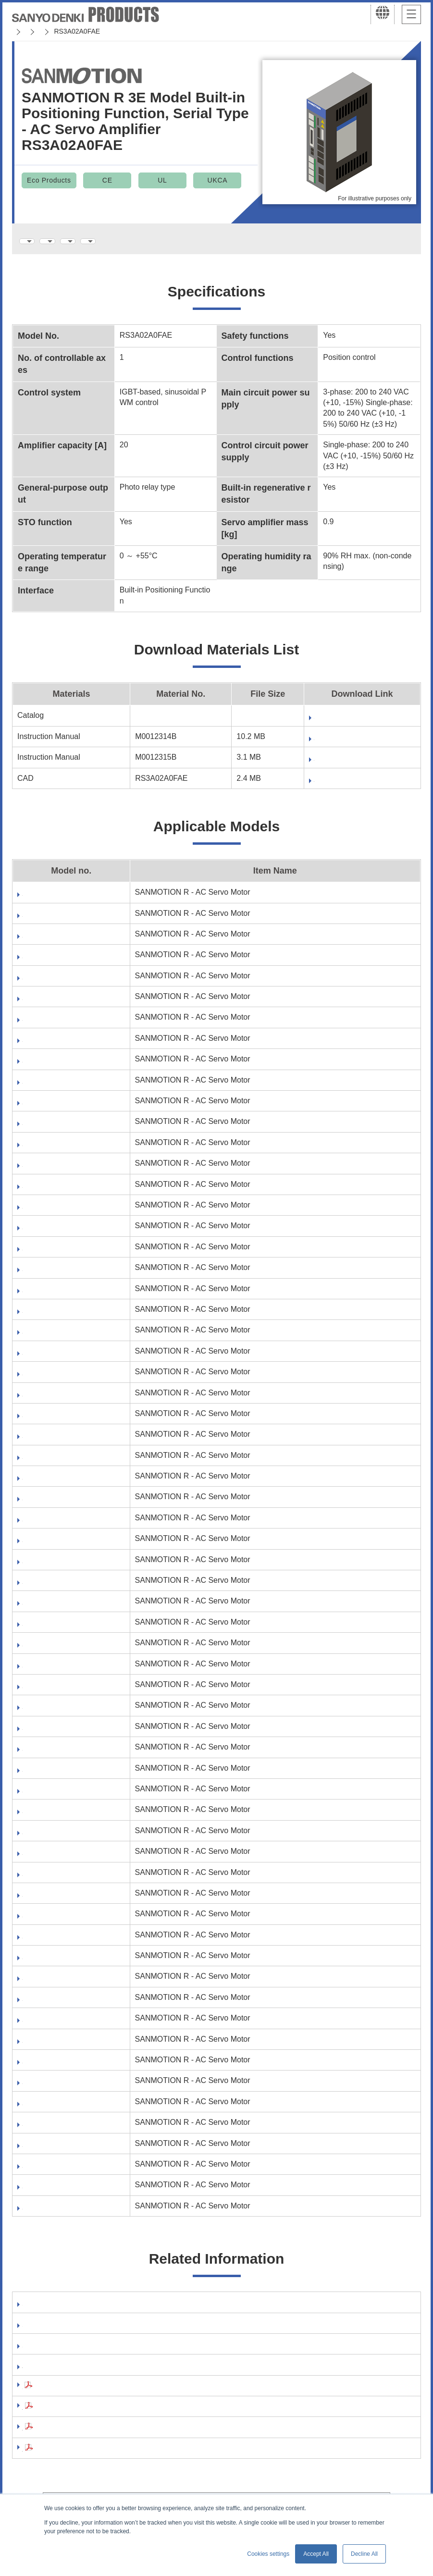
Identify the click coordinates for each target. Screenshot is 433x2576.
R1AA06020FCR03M (58, 921)
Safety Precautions (56, 2397)
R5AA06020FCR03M (58, 2005)
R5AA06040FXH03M (58, 2110)
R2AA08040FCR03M (58, 1672)
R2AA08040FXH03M (58, 1693)
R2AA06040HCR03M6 (61, 1505)
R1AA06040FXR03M (58, 1046)
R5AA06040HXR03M (59, 2214)
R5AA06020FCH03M (58, 1984)
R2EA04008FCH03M (58, 1817)
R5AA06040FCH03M (58, 2068)
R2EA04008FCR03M (58, 1839)
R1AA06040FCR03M (58, 1004)
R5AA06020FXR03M (58, 2047)
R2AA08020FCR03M (58, 1588)
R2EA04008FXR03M (58, 1880)
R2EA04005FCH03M (58, 1734)
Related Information (324, 241)
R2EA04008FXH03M (58, 1859)
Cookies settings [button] (268, 2554)
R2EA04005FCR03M (58, 1755)
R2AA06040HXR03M (59, 1546)
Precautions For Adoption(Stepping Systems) (105, 2439)
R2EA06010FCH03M (58, 1901)
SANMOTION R (169, 31)
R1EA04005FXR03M (58, 1129)
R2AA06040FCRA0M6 (61, 1401)
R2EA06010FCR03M (58, 1922)
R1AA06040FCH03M (58, 984)
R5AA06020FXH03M (58, 2026)
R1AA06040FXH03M (58, 1025)
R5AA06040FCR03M (58, 2088)
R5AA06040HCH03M (59, 2151)
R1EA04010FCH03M (58, 1150)
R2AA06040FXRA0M (59, 1463)
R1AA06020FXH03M (58, 942)
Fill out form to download (315, 743)
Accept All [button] (316, 2554)
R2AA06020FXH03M (58, 1297)
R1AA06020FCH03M (58, 900)
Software (38, 2311)
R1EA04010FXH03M (58, 1192)
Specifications (52, 241)
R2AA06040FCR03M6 (60, 1380)
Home (21, 31)
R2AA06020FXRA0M (59, 1338)
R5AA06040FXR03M (58, 2130)
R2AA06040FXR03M (58, 1442)
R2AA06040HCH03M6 (61, 1484)
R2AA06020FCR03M (58, 1255)
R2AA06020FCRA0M (59, 1275)
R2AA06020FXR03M (58, 1317)
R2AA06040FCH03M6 (60, 1359)
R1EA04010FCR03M (58, 1171)
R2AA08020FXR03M (58, 1630)
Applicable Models (236, 241)
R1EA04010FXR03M (58, 1213)
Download (287, 720)
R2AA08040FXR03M (58, 1713)
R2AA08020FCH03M (58, 1568)
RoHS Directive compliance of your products (104, 2376)
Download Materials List (140, 241)
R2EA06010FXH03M (58, 1943)
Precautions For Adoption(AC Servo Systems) (106, 2418)
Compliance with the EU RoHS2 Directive (97, 2460)
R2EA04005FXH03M (58, 1776)
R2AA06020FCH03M (58, 1234)
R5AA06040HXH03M (59, 2193)
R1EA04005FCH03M (58, 1067)
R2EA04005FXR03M (58, 1797)
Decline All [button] (364, 2554)
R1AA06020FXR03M (58, 963)
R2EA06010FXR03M (58, 1964)
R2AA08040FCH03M (58, 1651)
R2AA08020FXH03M (58, 1609)
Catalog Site (44, 2355)
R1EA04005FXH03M (58, 1109)
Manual (35, 2333)
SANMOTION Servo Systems (88, 31)
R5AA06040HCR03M (59, 2172)
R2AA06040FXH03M (58, 1421)
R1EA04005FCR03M (58, 1088)
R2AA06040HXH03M (59, 1526)
